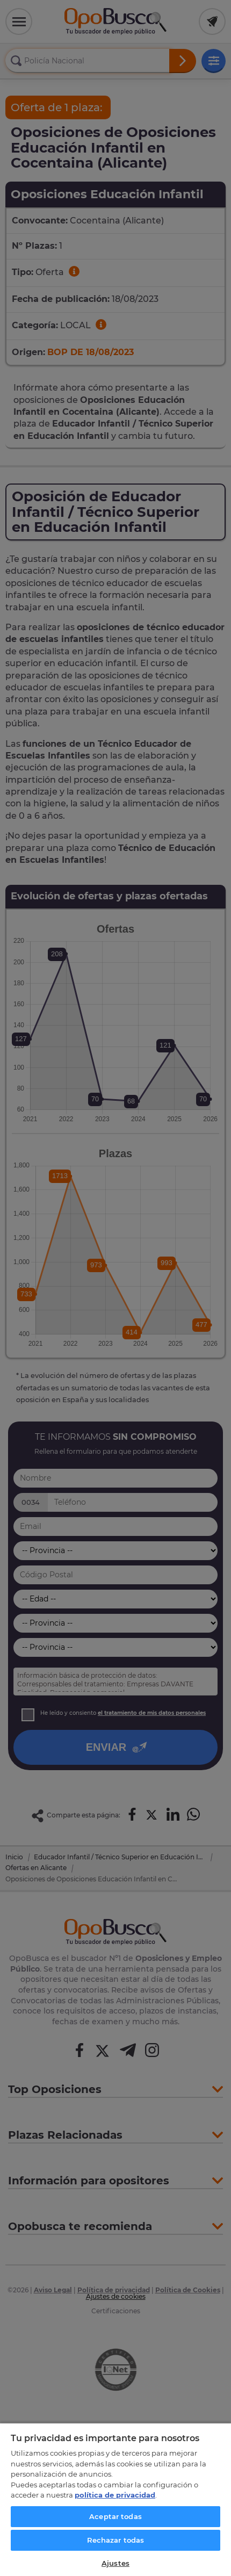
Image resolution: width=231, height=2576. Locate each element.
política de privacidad (115, 2495)
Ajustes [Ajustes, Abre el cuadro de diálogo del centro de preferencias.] (115, 2563)
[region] (115, 2499)
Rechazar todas (116, 2540)
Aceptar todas (115, 2516)
